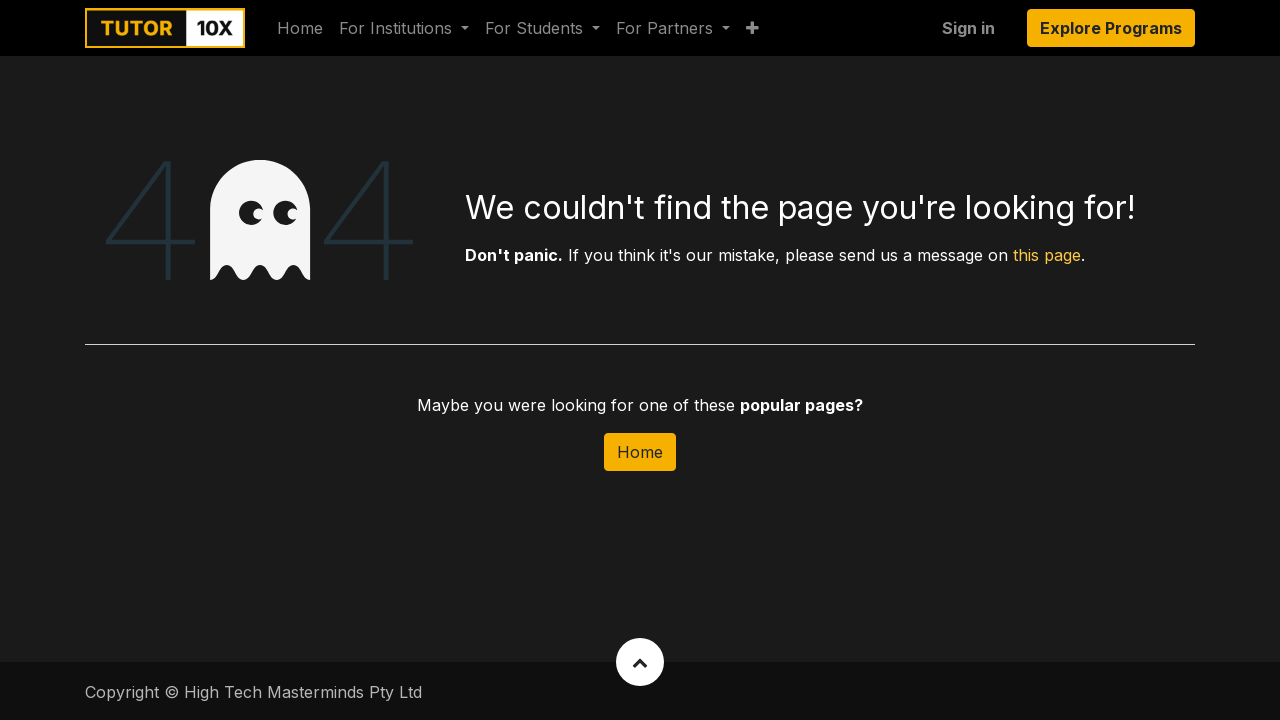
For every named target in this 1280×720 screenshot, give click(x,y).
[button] (752, 28)
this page (1047, 255)
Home (640, 452)
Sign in (968, 28)
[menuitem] (300, 28)
